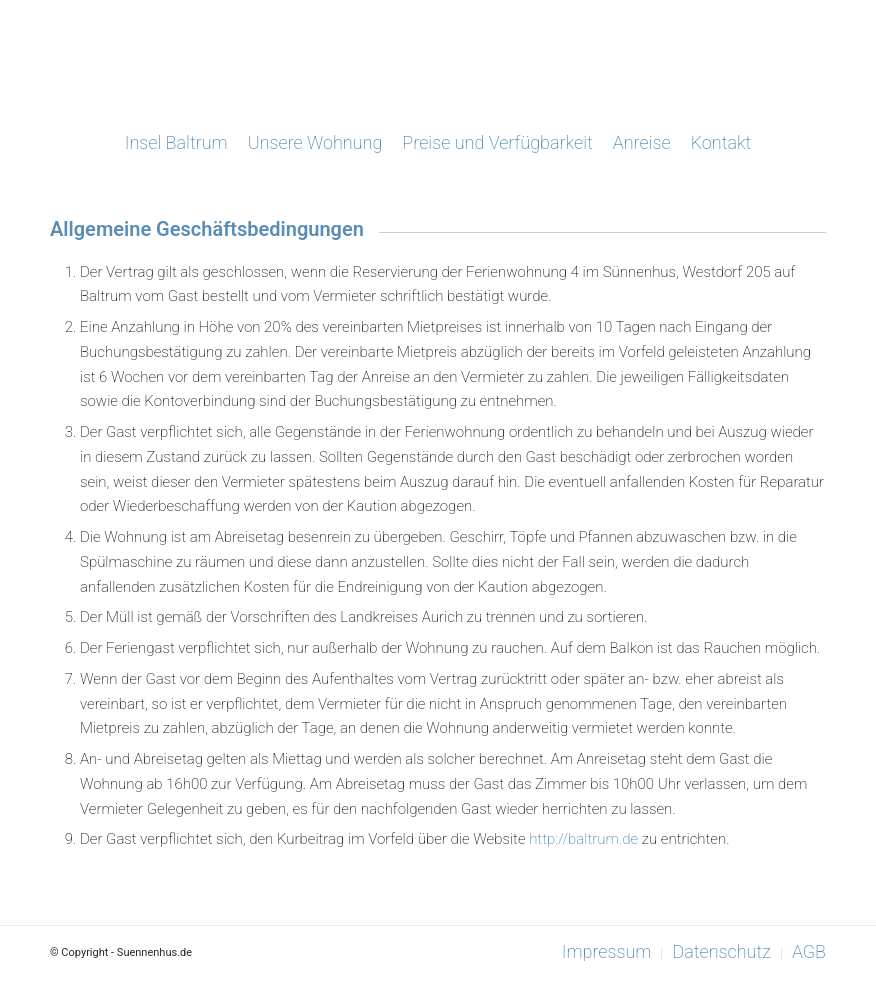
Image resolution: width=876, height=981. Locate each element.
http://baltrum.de (583, 839)
